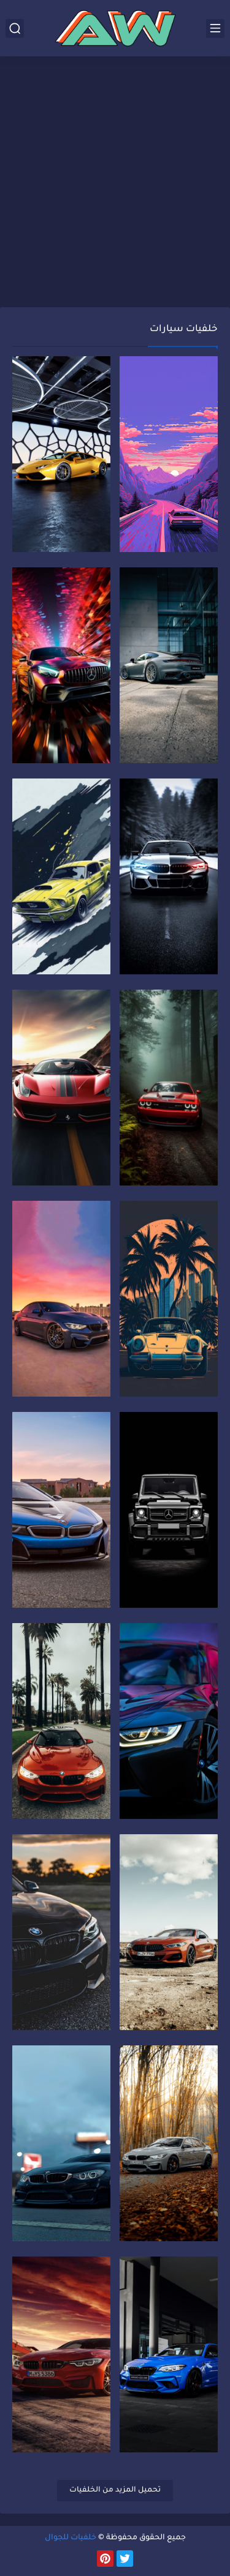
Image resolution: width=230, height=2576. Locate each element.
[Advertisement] (115, 183)
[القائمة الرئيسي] (215, 28)
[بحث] (15, 28)
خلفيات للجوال (70, 2538)
